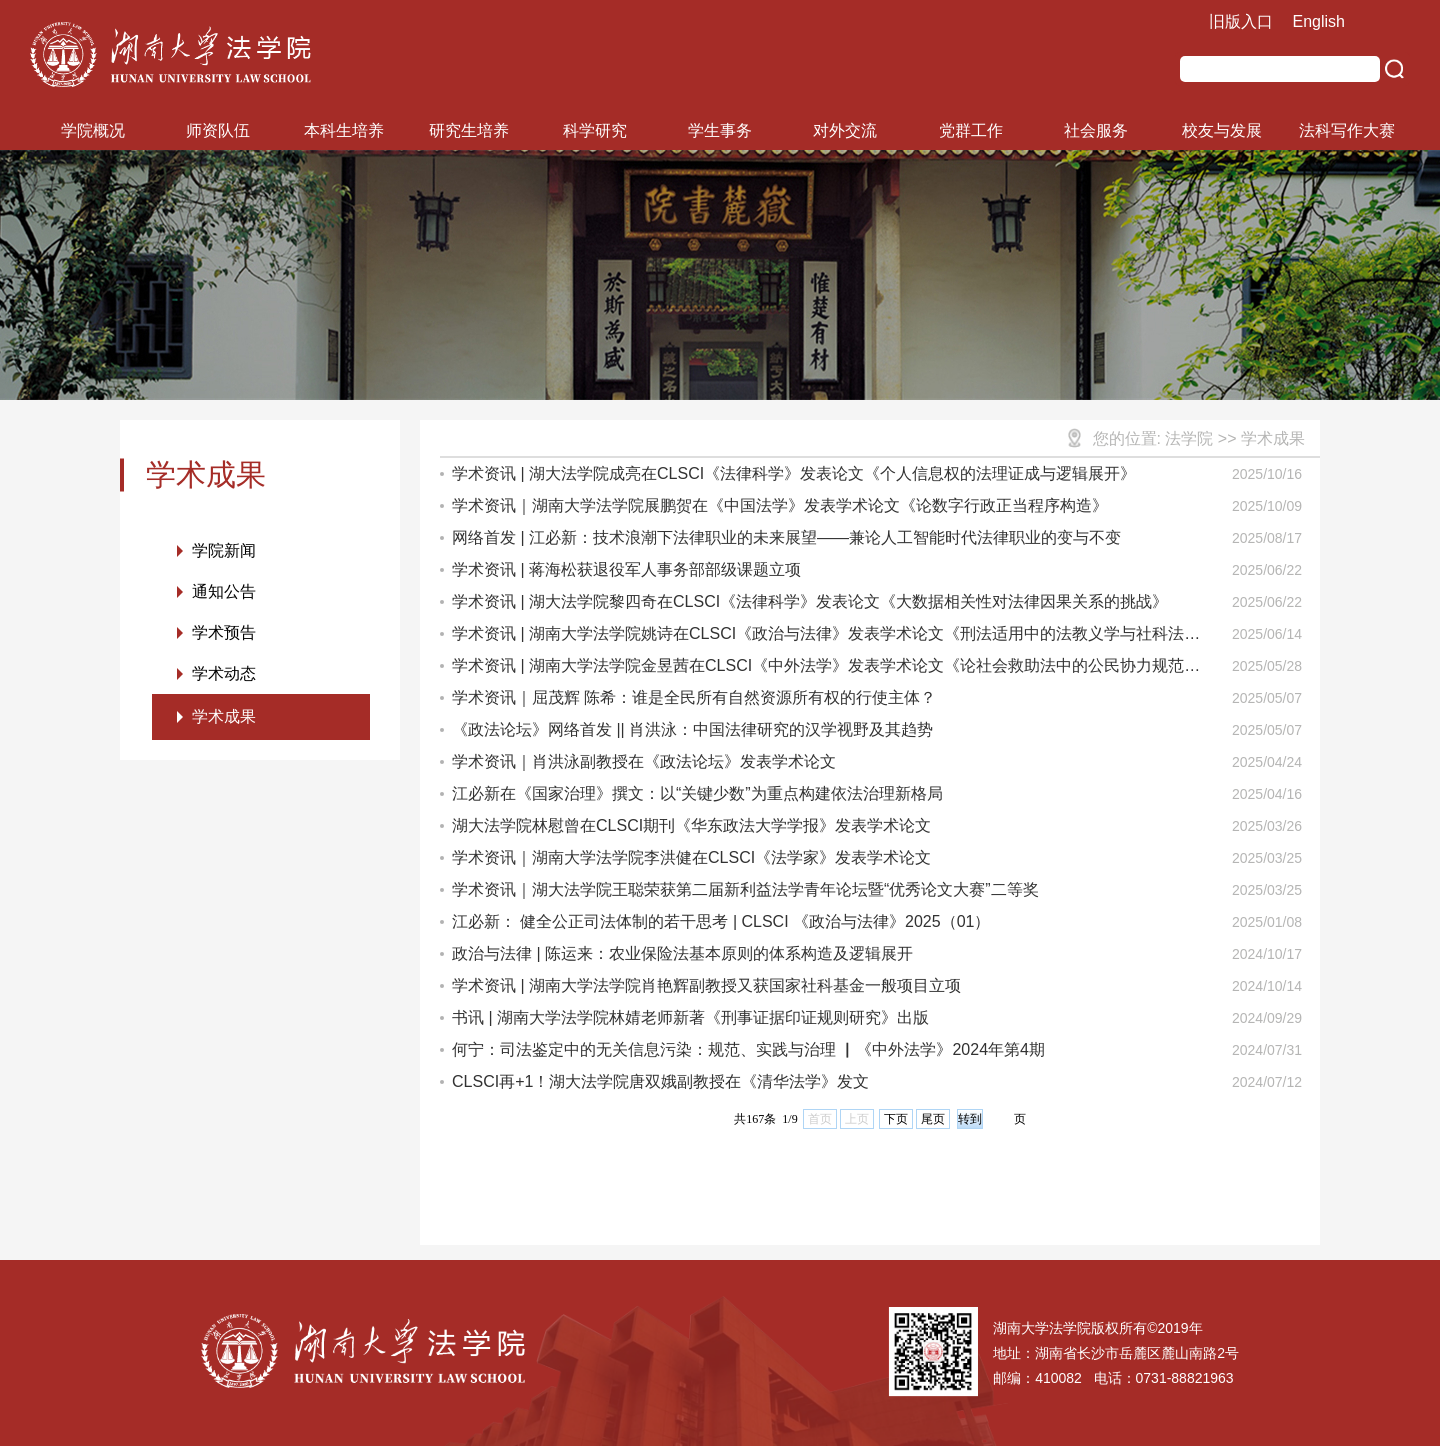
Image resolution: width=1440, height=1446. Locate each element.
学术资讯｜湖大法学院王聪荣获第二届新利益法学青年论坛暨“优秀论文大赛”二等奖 (745, 889)
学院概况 (93, 130)
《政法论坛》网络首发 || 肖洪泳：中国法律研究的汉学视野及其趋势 (692, 729)
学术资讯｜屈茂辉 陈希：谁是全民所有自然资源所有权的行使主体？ (694, 697)
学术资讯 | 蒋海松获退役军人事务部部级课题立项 (626, 569)
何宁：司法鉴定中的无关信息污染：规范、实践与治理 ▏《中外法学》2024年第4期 (748, 1049)
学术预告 (224, 632)
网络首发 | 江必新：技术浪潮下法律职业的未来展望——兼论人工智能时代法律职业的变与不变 (786, 537)
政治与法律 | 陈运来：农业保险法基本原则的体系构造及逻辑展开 (682, 953)
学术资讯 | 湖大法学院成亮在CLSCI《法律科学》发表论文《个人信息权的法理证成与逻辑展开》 (794, 473)
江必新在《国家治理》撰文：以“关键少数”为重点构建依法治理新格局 (697, 793)
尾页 (933, 1119)
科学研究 (595, 130)
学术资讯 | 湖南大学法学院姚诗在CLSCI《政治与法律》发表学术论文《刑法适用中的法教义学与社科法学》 (818, 637)
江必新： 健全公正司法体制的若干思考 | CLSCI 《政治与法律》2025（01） (721, 921)
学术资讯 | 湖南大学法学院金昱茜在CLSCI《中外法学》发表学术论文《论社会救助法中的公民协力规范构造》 (826, 669)
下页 (896, 1119)
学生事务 (720, 130)
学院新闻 (224, 550)
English (1319, 21)
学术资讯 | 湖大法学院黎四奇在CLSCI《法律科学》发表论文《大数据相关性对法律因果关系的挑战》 (810, 601)
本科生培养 (344, 130)
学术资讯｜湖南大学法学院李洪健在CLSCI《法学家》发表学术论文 (691, 857)
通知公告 (224, 591)
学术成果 (224, 716)
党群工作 (971, 130)
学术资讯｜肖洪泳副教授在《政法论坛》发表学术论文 (644, 761)
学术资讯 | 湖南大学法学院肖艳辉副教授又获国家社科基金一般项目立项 (706, 985)
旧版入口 (1241, 21)
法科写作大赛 (1347, 130)
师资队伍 (218, 130)
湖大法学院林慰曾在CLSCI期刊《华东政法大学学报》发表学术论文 (691, 825)
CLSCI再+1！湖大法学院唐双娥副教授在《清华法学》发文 (660, 1081)
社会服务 (1096, 130)
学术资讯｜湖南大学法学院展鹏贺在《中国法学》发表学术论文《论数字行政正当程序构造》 (780, 505)
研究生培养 (469, 130)
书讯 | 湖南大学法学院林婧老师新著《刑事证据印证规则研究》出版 (690, 1017)
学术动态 (224, 673)
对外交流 (845, 130)
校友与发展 (1222, 130)
